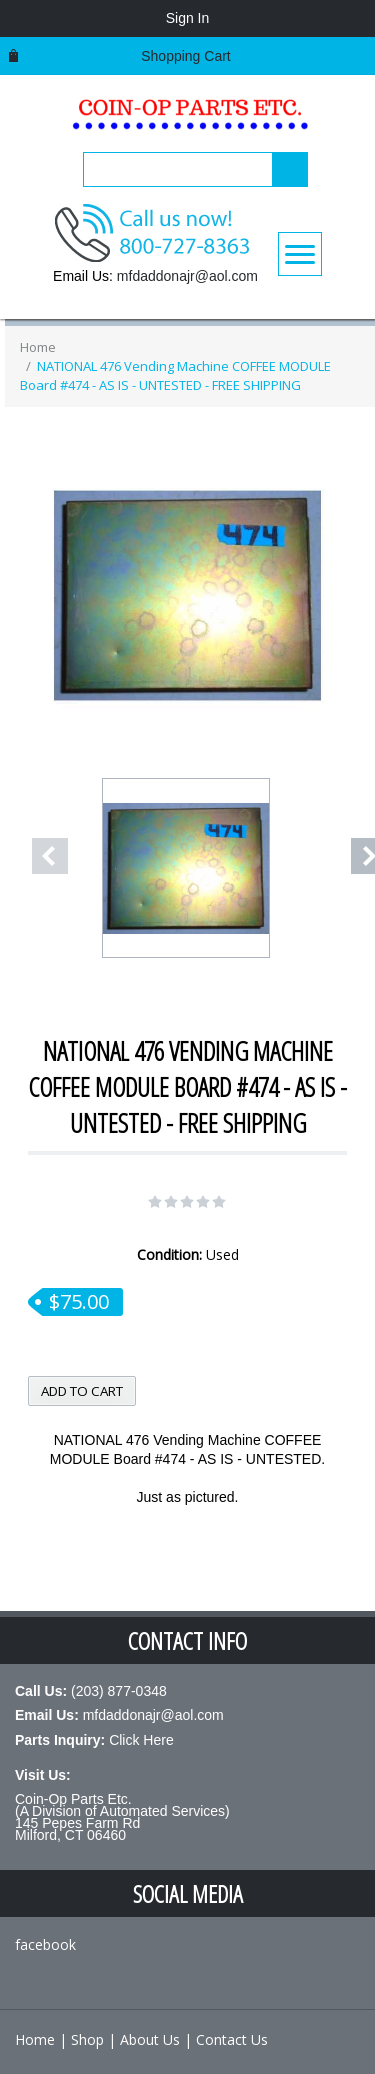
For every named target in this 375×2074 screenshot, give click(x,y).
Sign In (188, 18)
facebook (45, 1944)
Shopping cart (186, 56)
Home (38, 347)
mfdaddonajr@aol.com (187, 276)
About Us (150, 2039)
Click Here (141, 1740)
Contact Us (232, 2039)
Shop (87, 2039)
